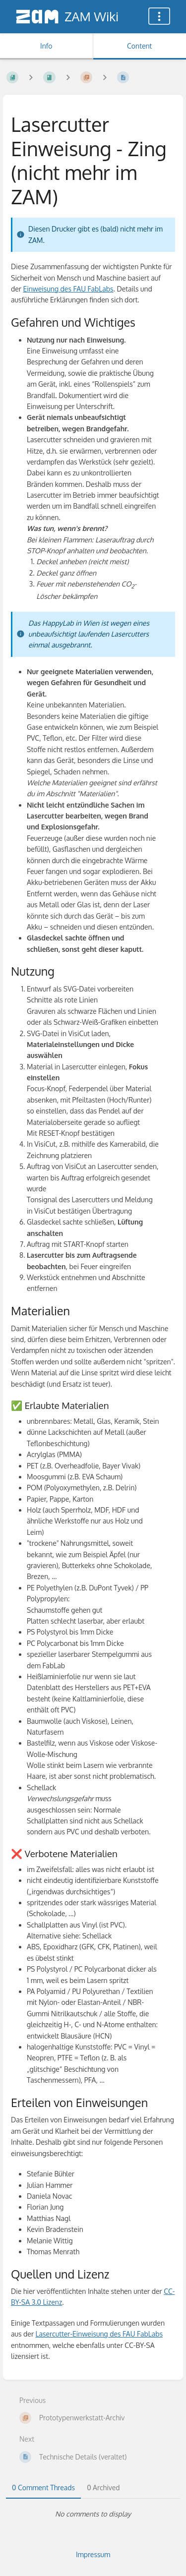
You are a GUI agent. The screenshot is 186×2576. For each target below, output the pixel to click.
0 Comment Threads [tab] (43, 2487)
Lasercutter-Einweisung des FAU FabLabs (99, 2334)
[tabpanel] (93, 2514)
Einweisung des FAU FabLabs (68, 289)
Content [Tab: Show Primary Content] (139, 46)
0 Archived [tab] (103, 2487)
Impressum (93, 2554)
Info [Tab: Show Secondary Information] (46, 46)
